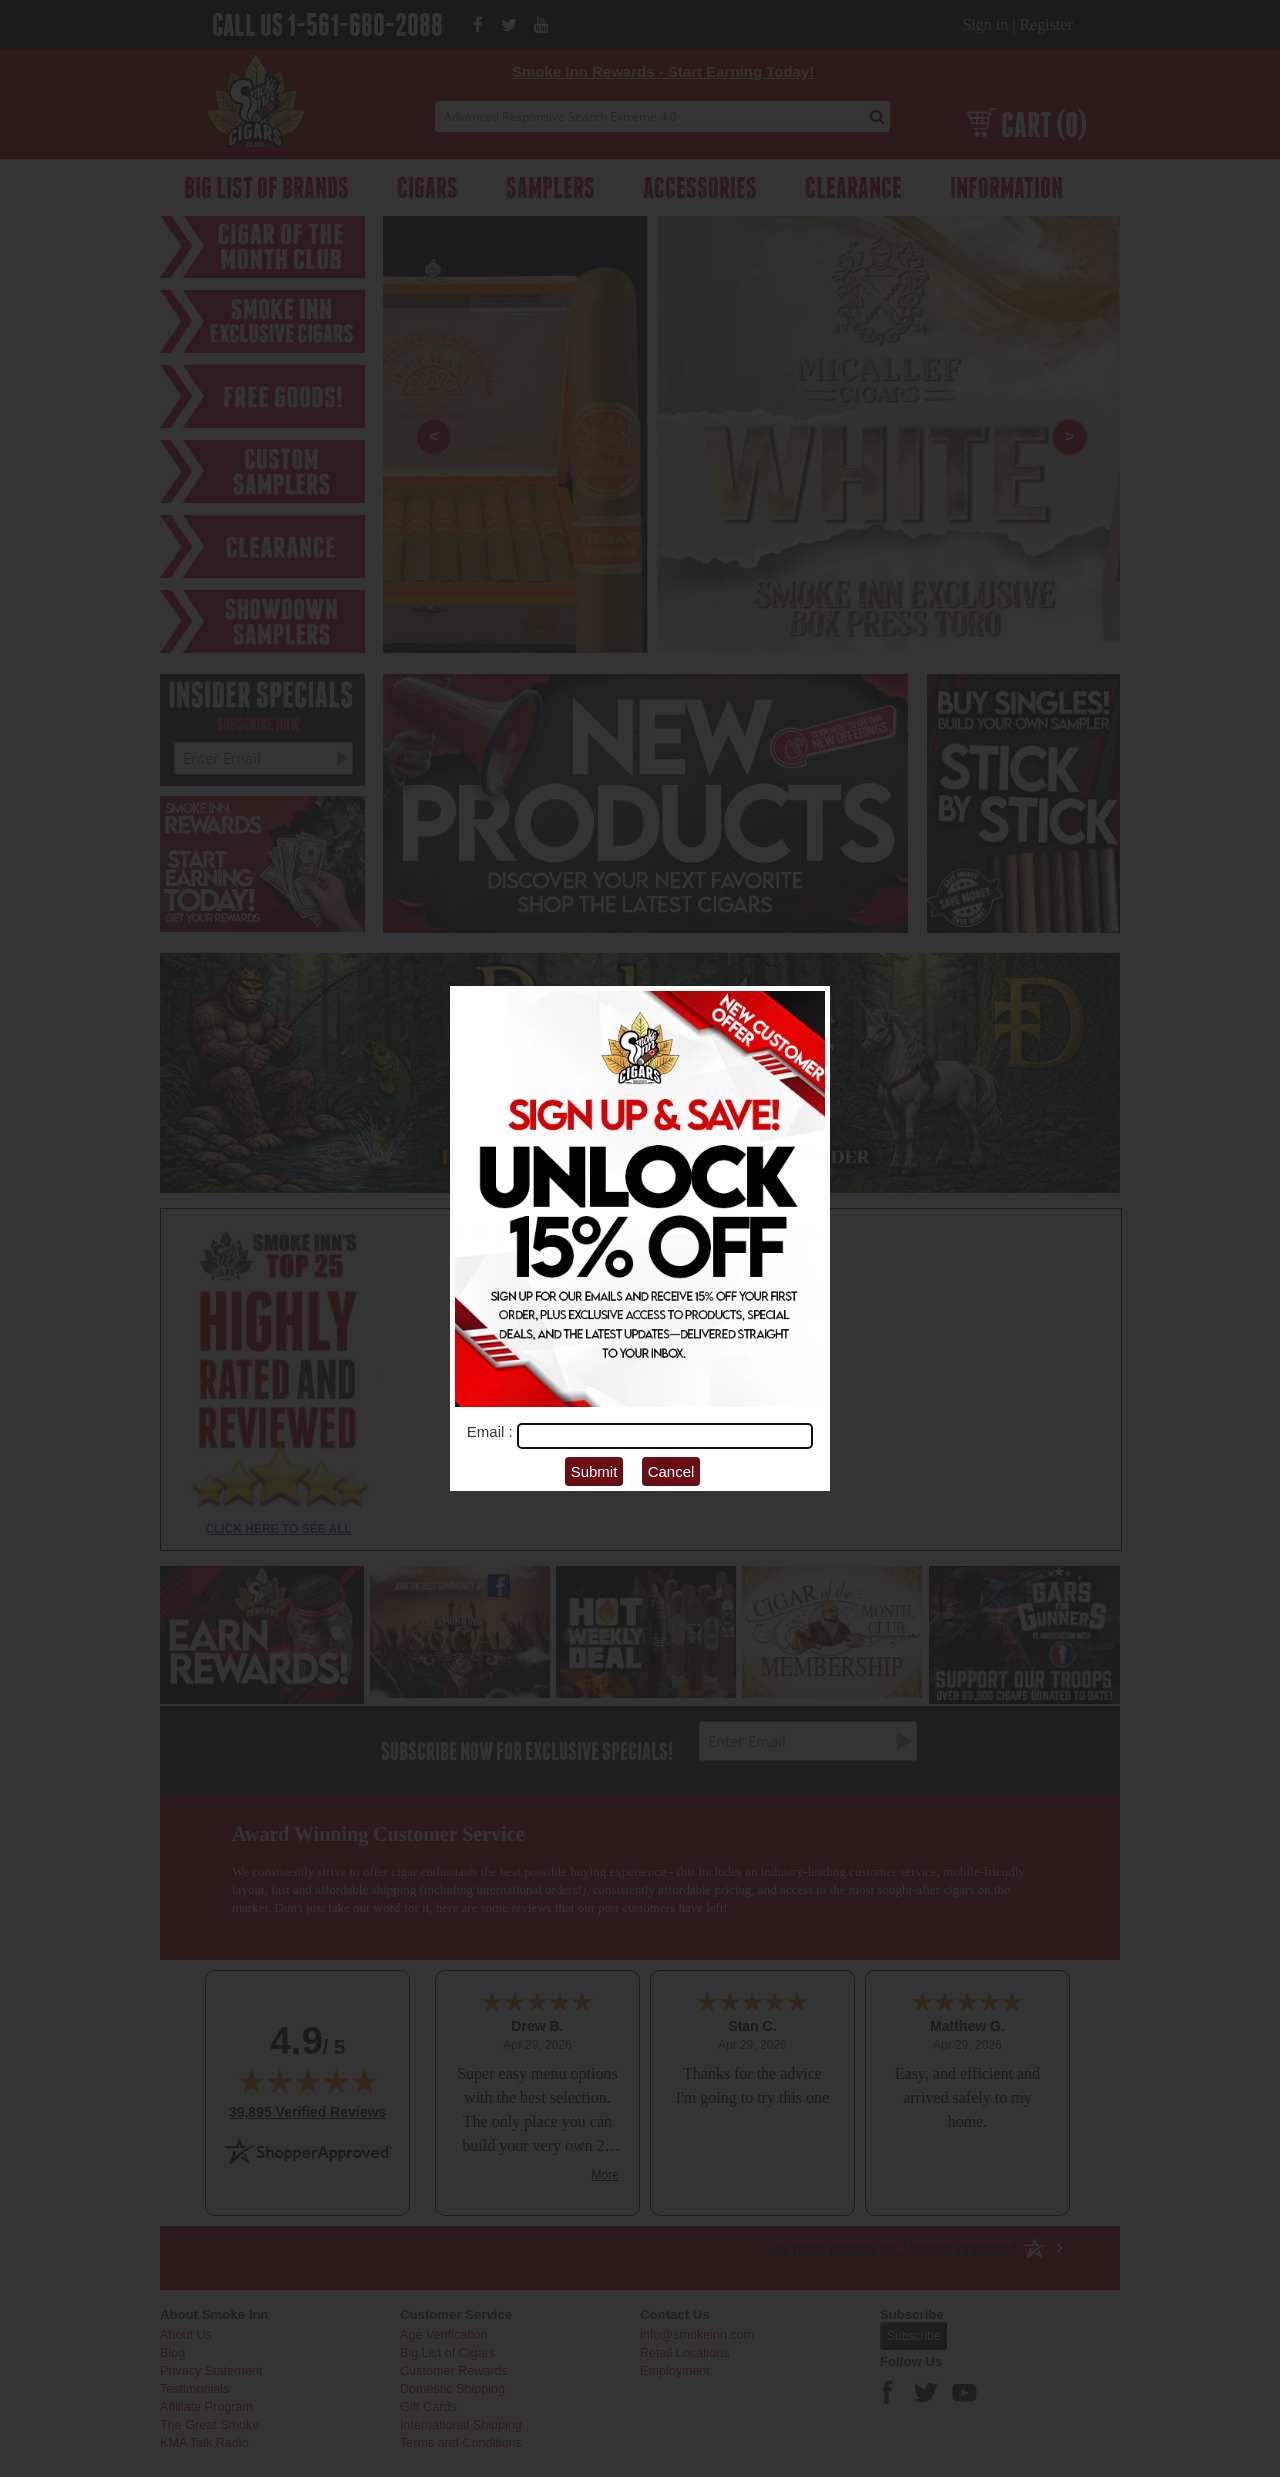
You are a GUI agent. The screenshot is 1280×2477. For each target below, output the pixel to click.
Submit (594, 1471)
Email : (492, 1431)
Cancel (671, 1471)
